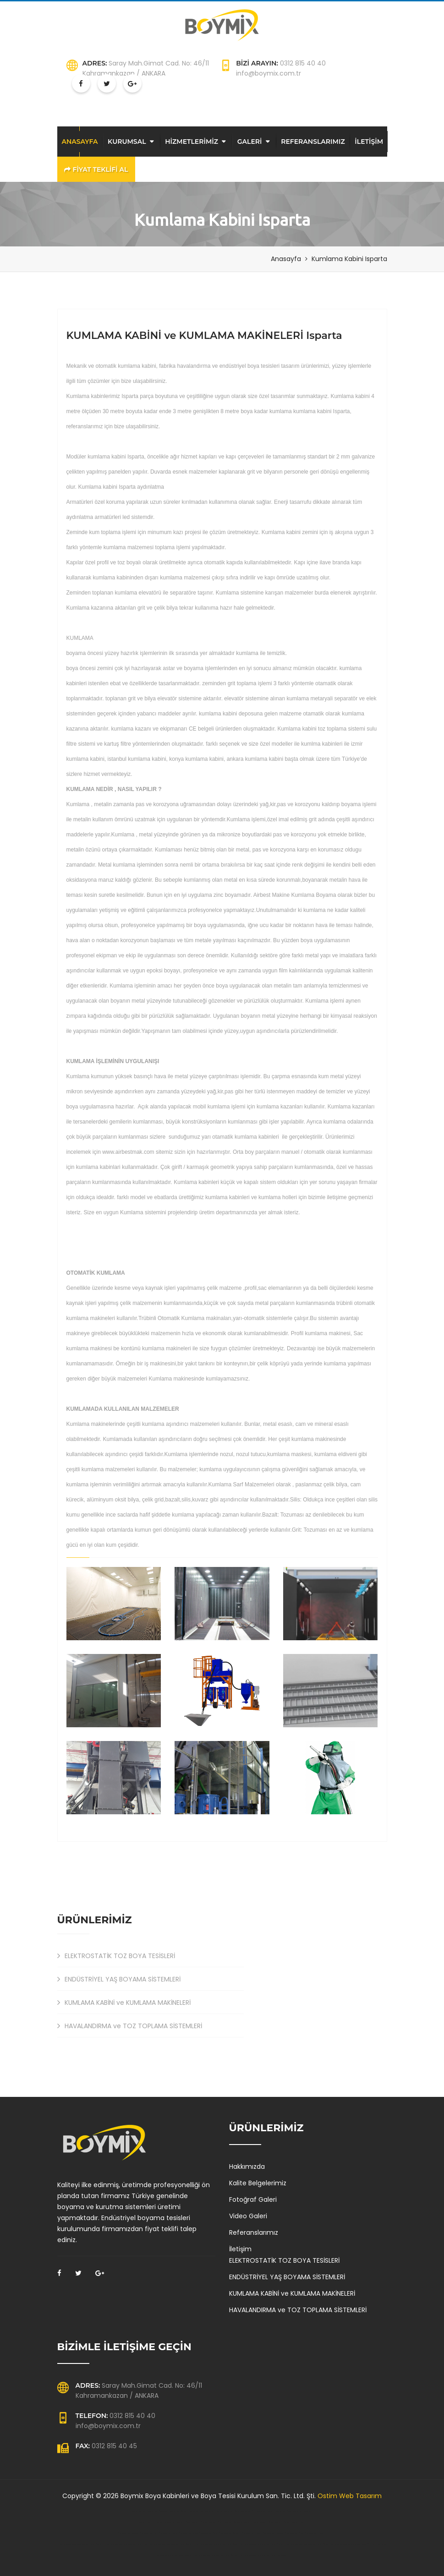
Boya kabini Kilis (248, 2511)
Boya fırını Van (298, 2522)
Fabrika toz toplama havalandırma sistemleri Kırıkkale (352, 2544)
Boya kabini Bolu (139, 2511)
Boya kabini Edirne (232, 2511)
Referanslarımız (253, 2232)
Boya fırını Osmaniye (233, 2522)
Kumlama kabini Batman (128, 2533)
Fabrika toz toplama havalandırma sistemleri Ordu (216, 2544)
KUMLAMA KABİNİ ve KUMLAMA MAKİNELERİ (124, 2002)
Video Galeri (248, 2216)
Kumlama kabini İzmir (148, 2533)
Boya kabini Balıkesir (265, 2511)
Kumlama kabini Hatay (251, 2533)
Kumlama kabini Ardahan (273, 2533)
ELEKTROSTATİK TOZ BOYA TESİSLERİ (116, 1955)
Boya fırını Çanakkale (166, 2522)
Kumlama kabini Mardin (314, 2533)
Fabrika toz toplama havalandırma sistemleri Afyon (306, 2544)
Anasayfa (286, 258)
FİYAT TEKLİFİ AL (96, 169)
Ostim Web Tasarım (350, 2495)
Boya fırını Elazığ (183, 2522)
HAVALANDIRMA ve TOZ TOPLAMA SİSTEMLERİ (129, 2025)
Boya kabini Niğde (283, 2511)
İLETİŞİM (369, 141)
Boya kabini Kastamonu (158, 2511)
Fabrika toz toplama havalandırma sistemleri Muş (126, 2544)
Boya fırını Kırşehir (216, 2522)
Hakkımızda (247, 2166)
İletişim (240, 2249)
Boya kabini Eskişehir (179, 2511)
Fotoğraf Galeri (253, 2199)
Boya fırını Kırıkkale (200, 2522)
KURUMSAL (127, 141)
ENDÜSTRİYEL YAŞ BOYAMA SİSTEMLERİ (119, 1979)
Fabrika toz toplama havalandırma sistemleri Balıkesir (81, 2544)
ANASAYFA (80, 141)
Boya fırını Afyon (266, 2522)
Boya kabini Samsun (301, 2511)
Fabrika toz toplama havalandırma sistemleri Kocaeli (261, 2544)
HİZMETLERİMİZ (191, 141)
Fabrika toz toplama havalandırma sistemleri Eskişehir (170, 2544)
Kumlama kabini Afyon (208, 2533)
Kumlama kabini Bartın (168, 2533)
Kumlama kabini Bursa (188, 2533)
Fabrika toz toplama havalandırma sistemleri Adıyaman (262, 2555)
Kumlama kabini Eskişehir (229, 2533)
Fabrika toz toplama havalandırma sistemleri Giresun (215, 2555)
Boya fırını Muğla (251, 2522)
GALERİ (249, 141)
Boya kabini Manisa (213, 2511)
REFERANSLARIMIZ (313, 141)
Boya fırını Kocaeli (282, 2522)
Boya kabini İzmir (196, 2511)
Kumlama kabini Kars (294, 2533)
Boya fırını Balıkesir (147, 2522)
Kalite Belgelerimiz (257, 2183)
